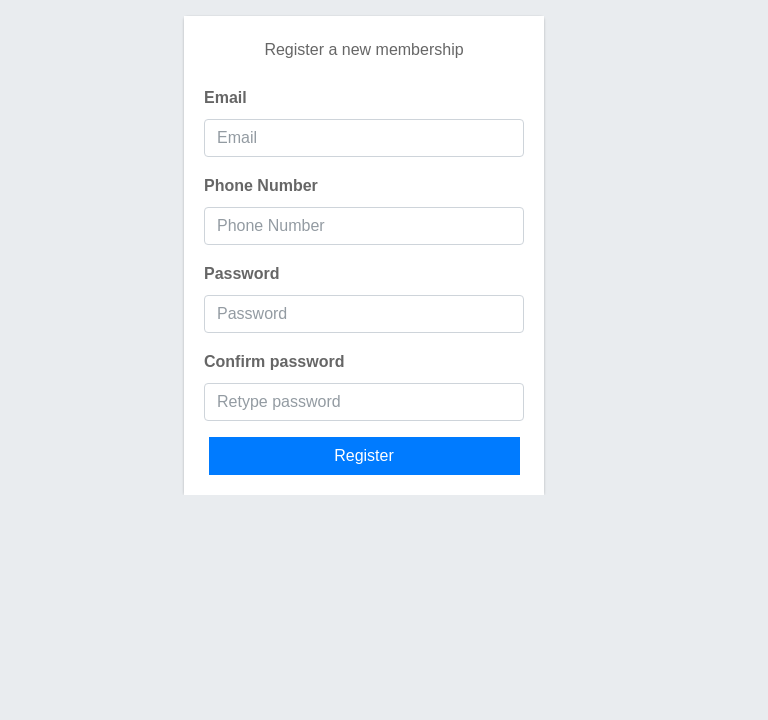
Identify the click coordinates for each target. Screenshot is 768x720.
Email (225, 97)
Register (364, 455)
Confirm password (274, 361)
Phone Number (261, 185)
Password (242, 273)
